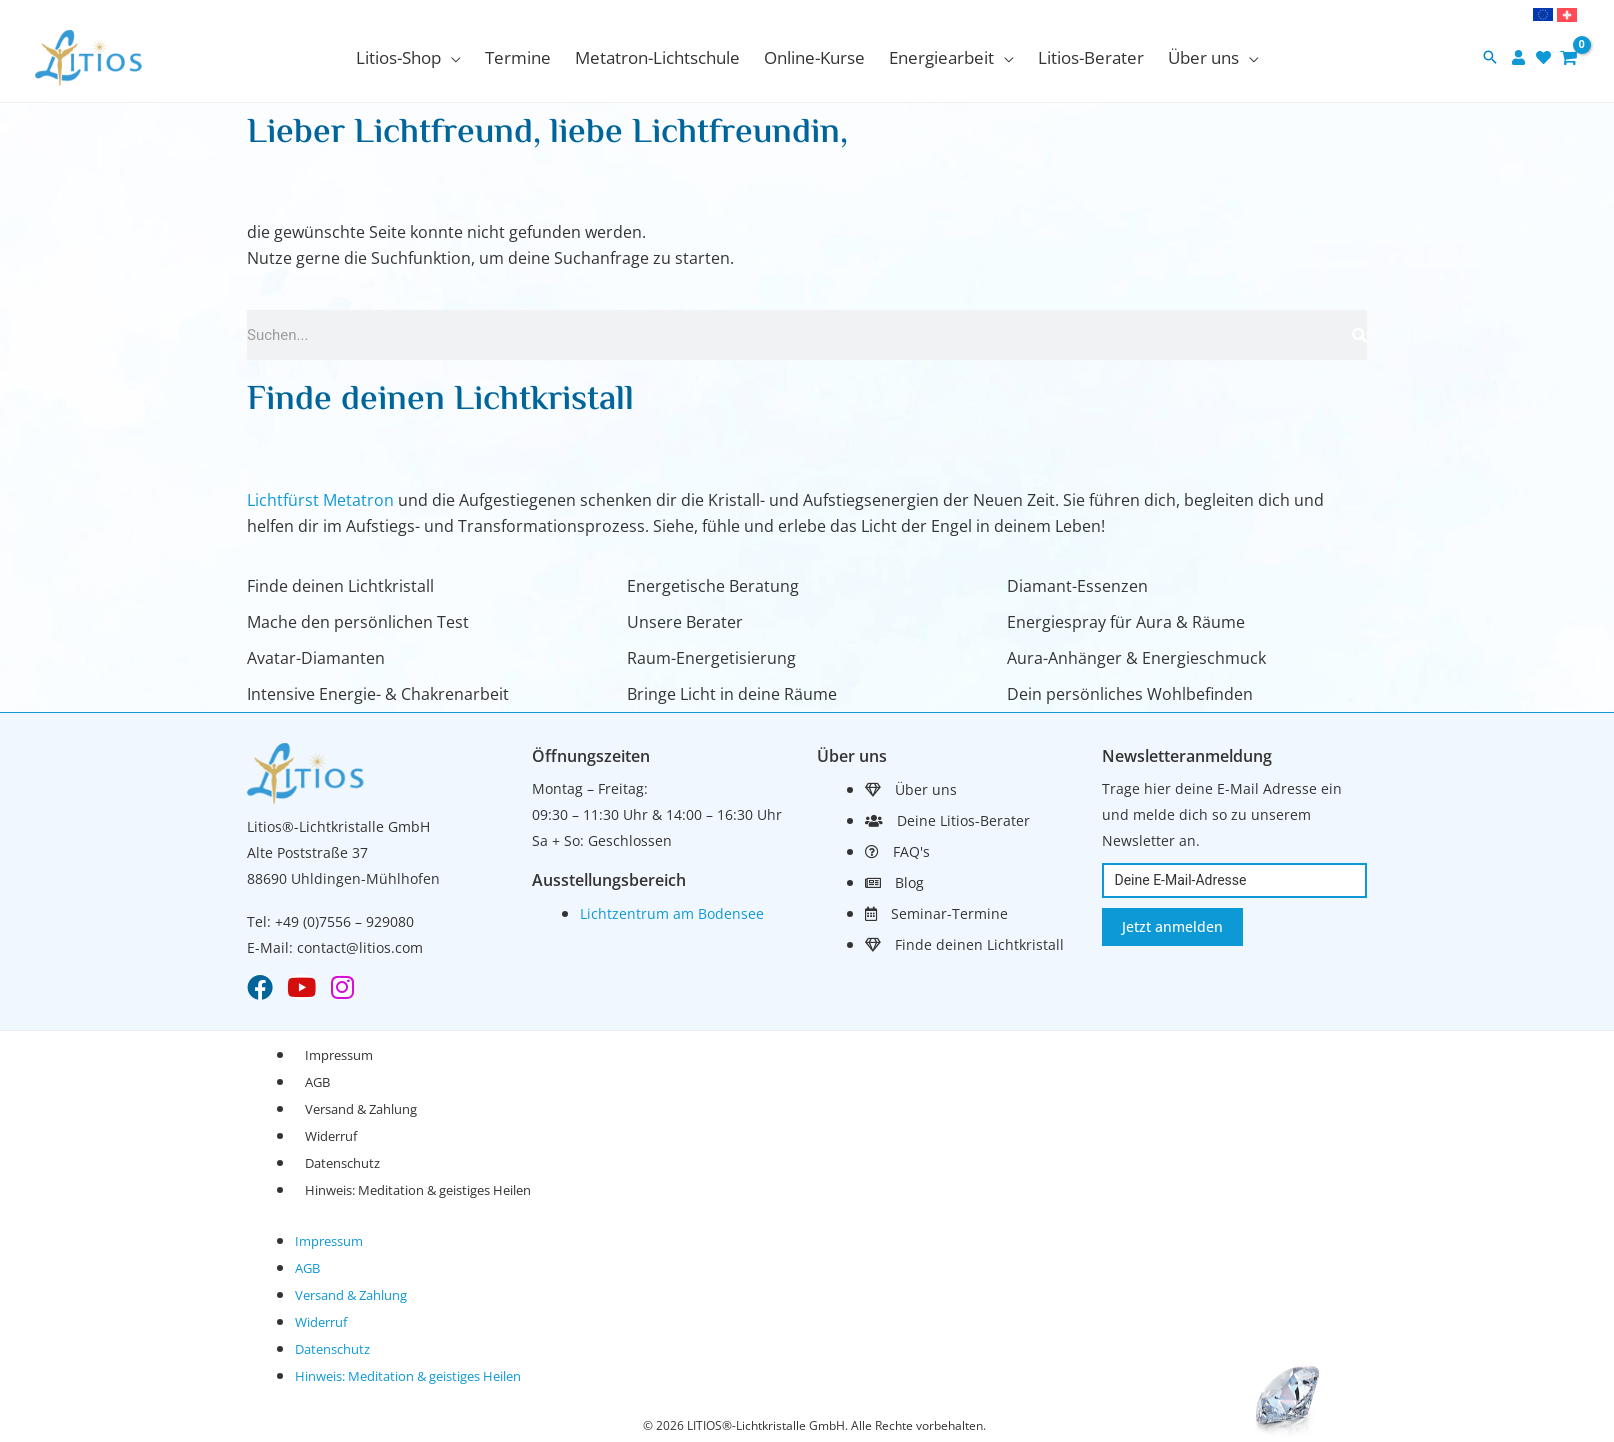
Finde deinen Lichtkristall (340, 586)
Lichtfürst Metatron (320, 500)
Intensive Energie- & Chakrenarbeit (378, 694)
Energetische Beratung (713, 586)
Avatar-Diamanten (316, 658)
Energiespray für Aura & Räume (1126, 622)
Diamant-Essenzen (1077, 586)
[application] (451, 57)
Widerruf (331, 1136)
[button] (408, 58)
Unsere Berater (685, 622)
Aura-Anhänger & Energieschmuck (1136, 658)
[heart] (1546, 57)
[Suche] (1359, 335)
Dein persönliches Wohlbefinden (1130, 694)
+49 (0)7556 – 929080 (344, 921)
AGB (317, 1082)
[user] (1521, 57)
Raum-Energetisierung (711, 658)
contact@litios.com (360, 947)
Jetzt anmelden (1172, 926)
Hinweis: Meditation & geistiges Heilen (418, 1190)
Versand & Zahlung (361, 1109)
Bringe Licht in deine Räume (732, 694)
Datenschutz (342, 1163)
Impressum (339, 1055)
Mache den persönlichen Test (358, 622)
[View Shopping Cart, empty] (1568, 58)
